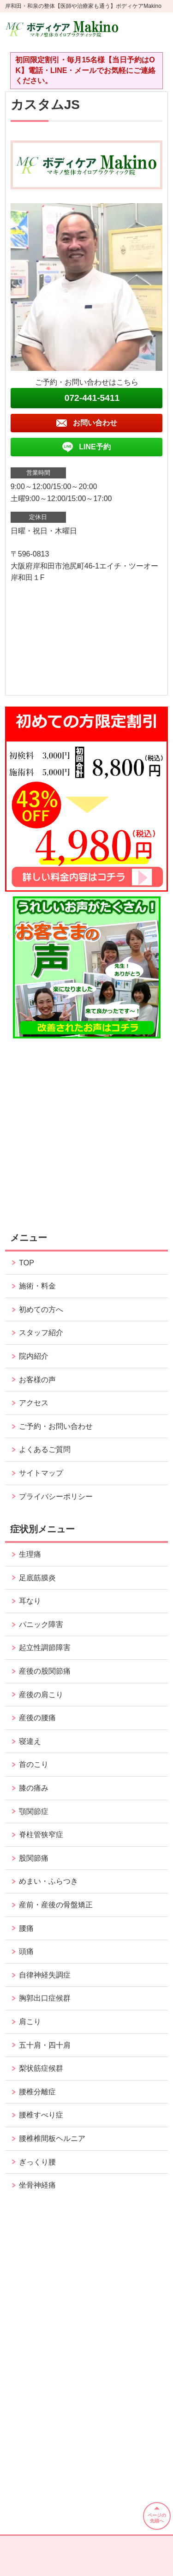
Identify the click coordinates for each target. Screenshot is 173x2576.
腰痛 (26, 1928)
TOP (26, 1263)
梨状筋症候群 (41, 2068)
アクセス (33, 1403)
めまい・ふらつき (48, 1881)
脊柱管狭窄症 (41, 1834)
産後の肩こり (41, 1695)
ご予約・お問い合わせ (56, 1426)
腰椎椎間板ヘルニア (52, 2138)
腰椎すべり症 (41, 2115)
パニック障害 (41, 1624)
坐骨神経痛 (37, 2185)
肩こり (30, 2022)
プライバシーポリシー (56, 1496)
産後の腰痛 (37, 1718)
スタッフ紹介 (41, 1332)
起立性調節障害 (45, 1647)
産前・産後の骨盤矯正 (56, 1905)
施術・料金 (37, 1286)
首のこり (33, 1764)
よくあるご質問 (45, 1449)
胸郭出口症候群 (45, 1998)
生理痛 (30, 1554)
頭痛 (26, 1951)
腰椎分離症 (37, 2092)
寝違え (30, 1741)
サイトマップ (41, 1473)
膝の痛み (33, 1788)
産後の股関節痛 (45, 1671)
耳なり (30, 1601)
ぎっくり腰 (37, 2162)
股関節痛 (33, 1858)
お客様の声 (37, 1380)
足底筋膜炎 (37, 1578)
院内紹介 (33, 1356)
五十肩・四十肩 (45, 2045)
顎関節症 (33, 1811)
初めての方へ (41, 1309)
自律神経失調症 (45, 1975)
